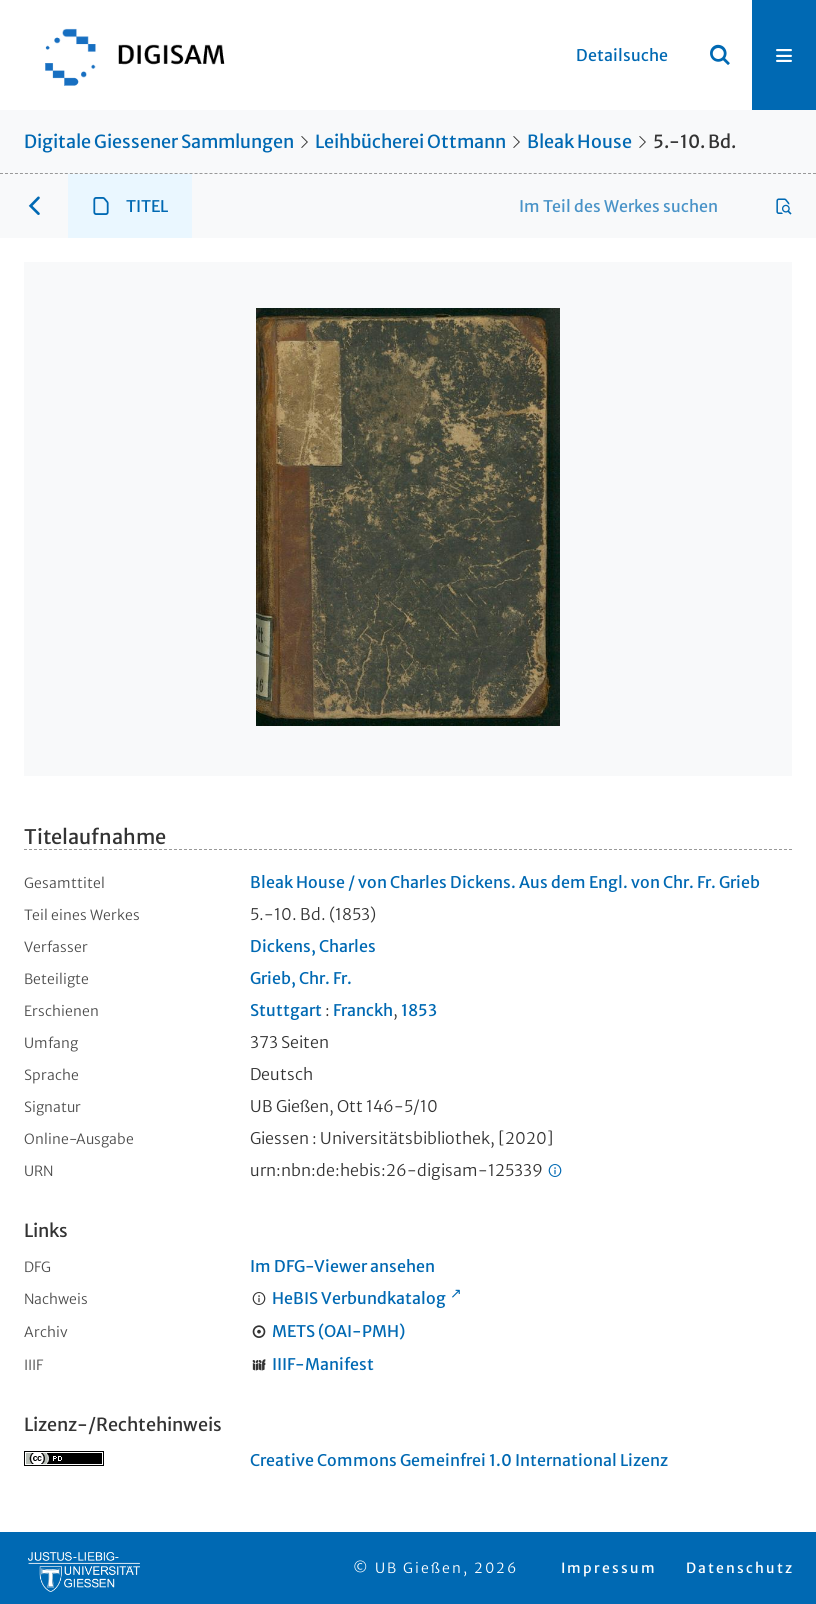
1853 (419, 1010)
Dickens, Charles (313, 946)
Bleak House (579, 141)
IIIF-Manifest (323, 1364)
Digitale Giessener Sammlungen (159, 141)
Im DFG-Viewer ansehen (342, 1266)
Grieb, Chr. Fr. (301, 978)
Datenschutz (740, 1568)
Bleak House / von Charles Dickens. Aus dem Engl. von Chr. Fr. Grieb (505, 882)
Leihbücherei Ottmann (410, 141)
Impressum (609, 1568)
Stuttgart (286, 1010)
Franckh (363, 1010)
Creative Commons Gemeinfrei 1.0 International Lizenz (459, 1460)
